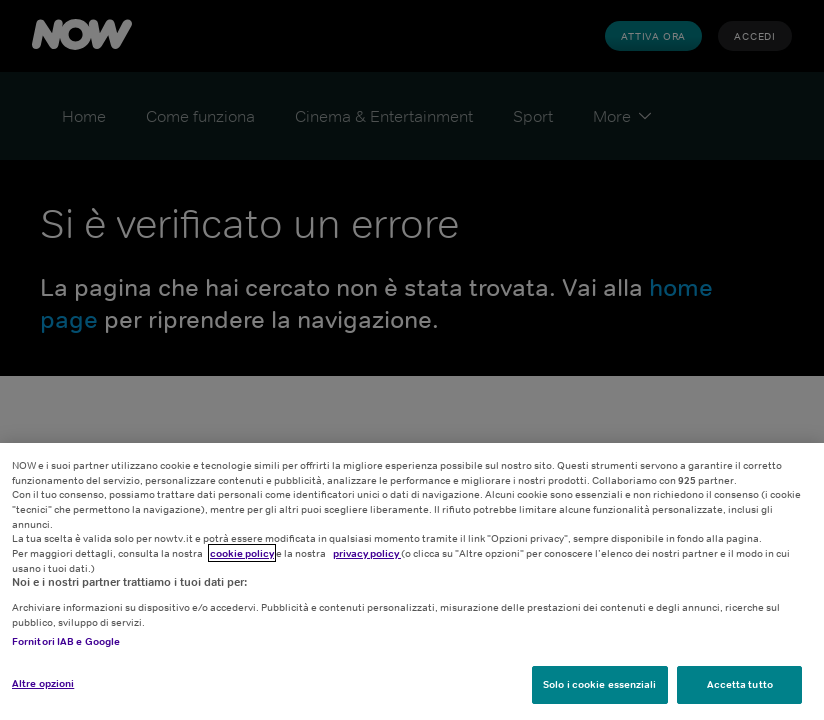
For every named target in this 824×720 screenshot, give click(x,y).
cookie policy (242, 553)
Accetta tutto (740, 684)
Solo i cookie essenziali (599, 684)
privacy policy (367, 553)
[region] (412, 581)
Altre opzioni (43, 683)
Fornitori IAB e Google (66, 641)
